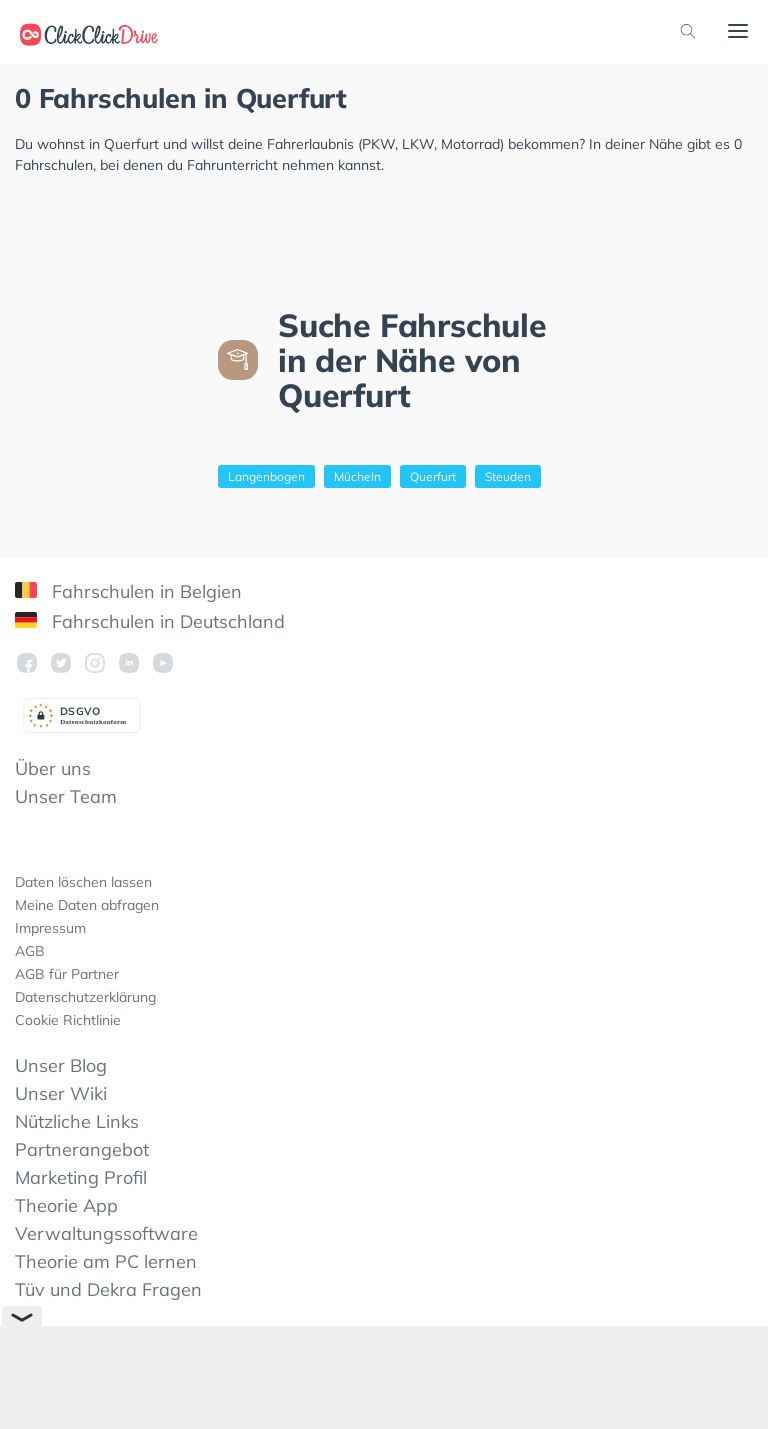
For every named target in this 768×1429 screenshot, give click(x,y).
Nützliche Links (77, 1121)
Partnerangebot (82, 1149)
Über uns (53, 768)
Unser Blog (61, 1065)
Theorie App (66, 1205)
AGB (30, 951)
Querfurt (433, 476)
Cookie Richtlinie (68, 1020)
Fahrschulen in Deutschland (150, 621)
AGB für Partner (67, 974)
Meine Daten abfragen (87, 905)
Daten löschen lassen (83, 882)
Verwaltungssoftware (106, 1233)
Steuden (508, 476)
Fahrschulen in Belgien (128, 591)
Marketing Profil (81, 1177)
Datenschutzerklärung (85, 997)
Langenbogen (266, 476)
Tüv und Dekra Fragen (108, 1289)
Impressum (50, 928)
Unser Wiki (61, 1093)
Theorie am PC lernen (106, 1261)
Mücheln (357, 476)
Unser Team (66, 796)
